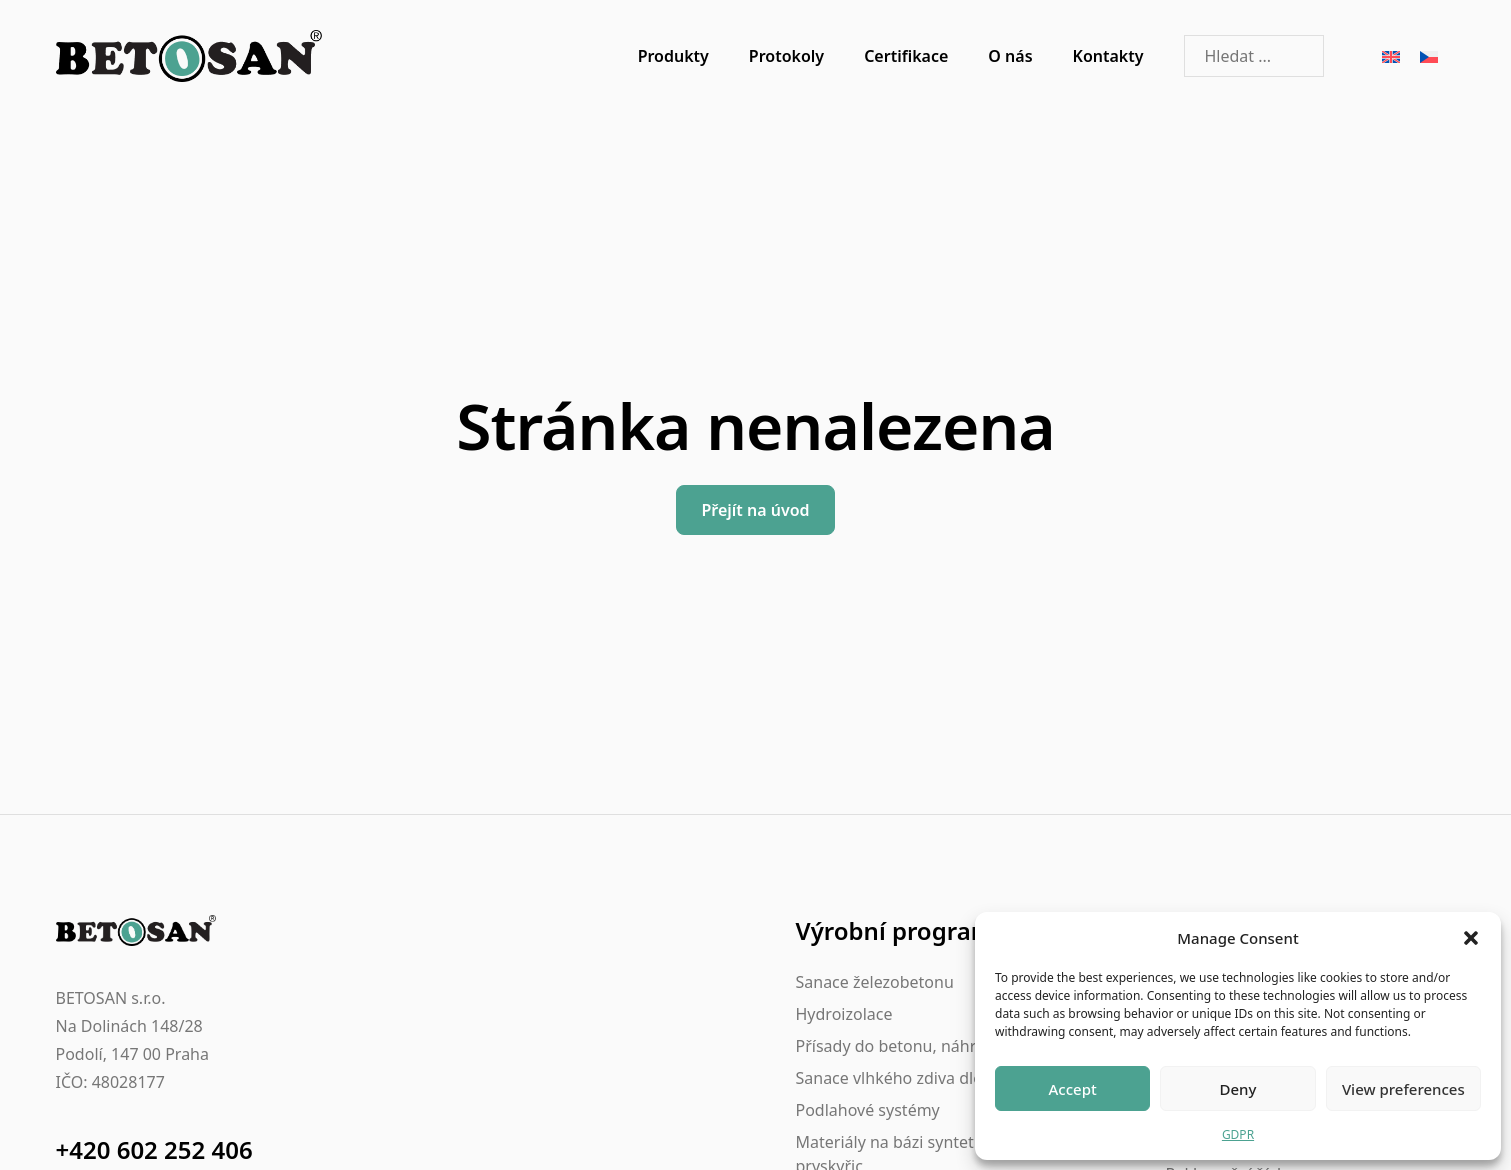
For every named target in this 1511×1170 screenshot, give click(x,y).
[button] (1471, 938)
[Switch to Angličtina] (1391, 56)
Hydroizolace (844, 1014)
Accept (1073, 1089)
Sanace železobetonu (875, 982)
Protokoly (786, 56)
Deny (1238, 1089)
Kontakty (1108, 56)
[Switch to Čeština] (1429, 56)
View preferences (1403, 1089)
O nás (1010, 56)
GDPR (1238, 1134)
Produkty (673, 56)
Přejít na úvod (755, 510)
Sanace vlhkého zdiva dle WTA (908, 1078)
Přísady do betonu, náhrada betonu (929, 1046)
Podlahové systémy (868, 1110)
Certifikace (906, 56)
